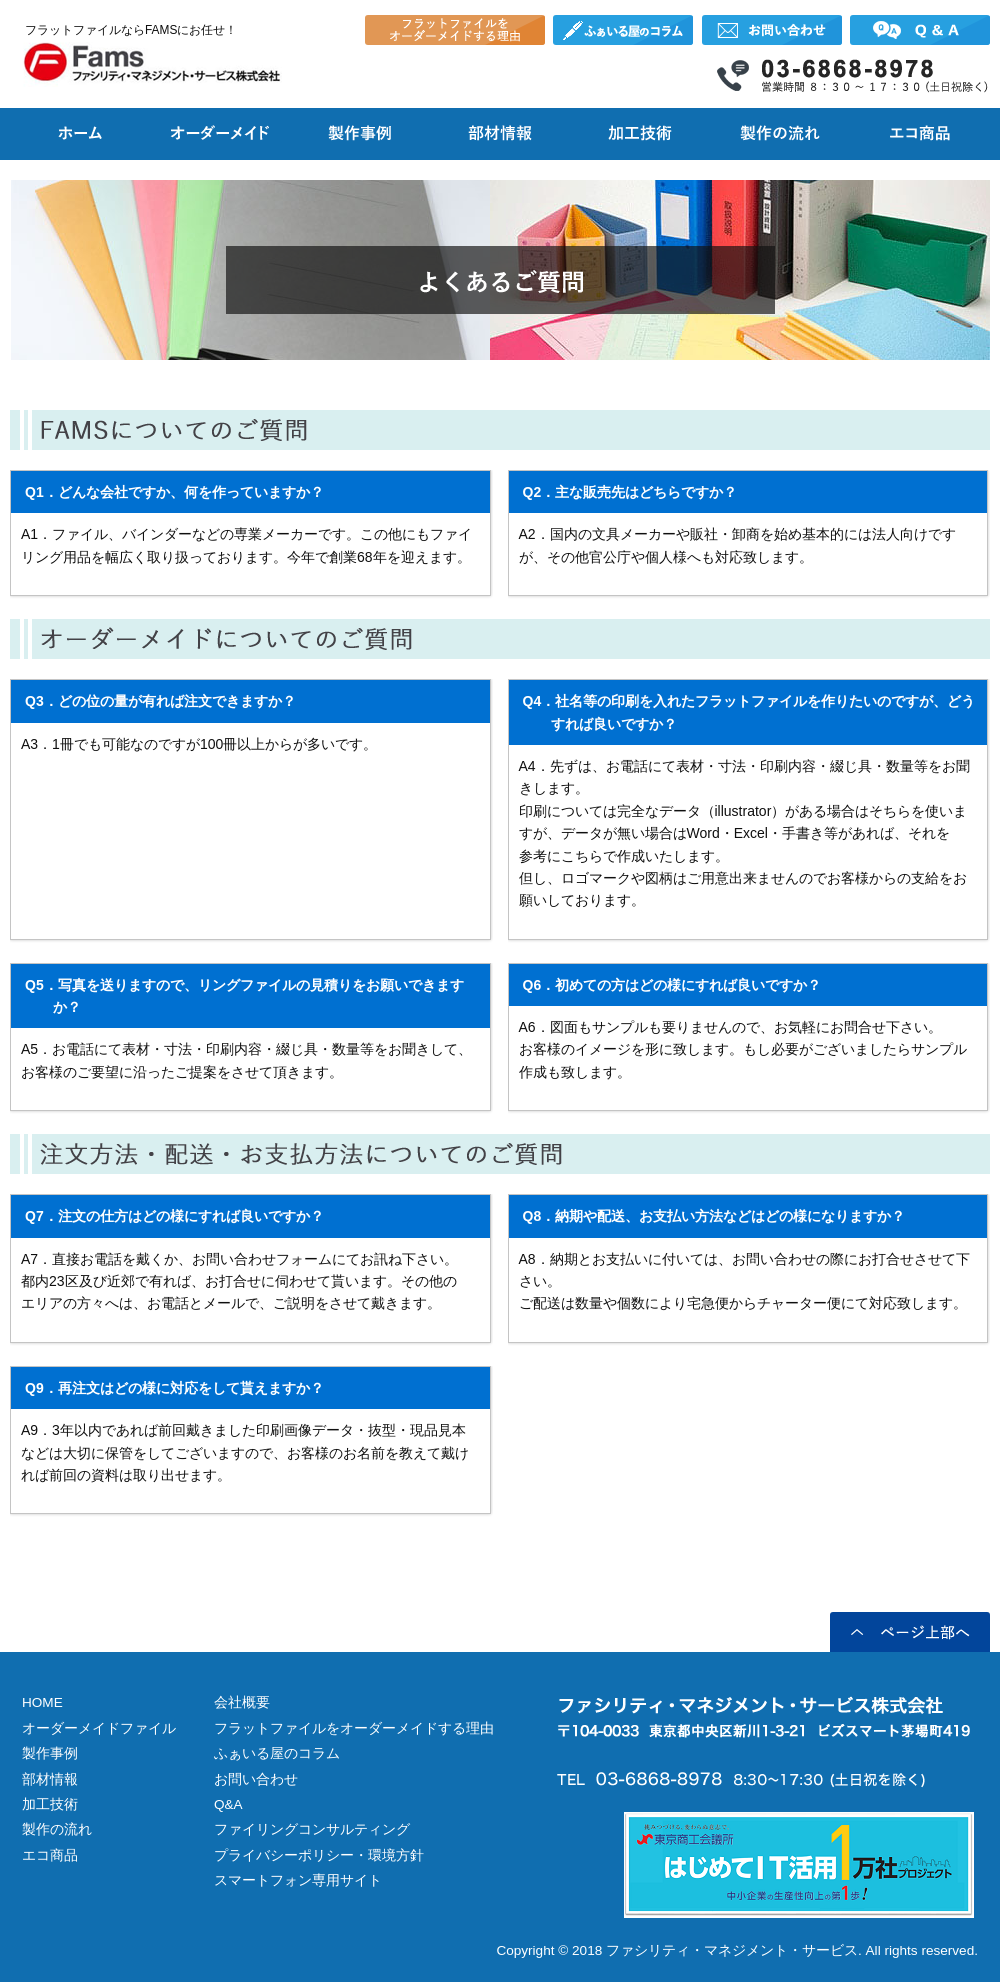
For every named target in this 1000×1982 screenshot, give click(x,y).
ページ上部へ (910, 1632)
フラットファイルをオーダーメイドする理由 (455, 30)
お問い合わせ (256, 1779)
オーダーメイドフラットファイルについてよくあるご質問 (920, 30)
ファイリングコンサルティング (312, 1829)
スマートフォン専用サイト (298, 1880)
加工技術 (50, 1804)
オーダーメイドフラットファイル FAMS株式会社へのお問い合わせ (772, 30)
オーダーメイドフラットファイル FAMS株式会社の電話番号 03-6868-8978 (852, 75)
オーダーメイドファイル (99, 1728)
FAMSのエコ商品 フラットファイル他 (920, 129)
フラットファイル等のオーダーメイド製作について (220, 129)
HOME (42, 1702)
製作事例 (50, 1753)
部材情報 (50, 1779)
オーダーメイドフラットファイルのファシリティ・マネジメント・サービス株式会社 (152, 62)
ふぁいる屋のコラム (277, 1753)
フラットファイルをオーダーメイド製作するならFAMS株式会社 (80, 129)
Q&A (228, 1804)
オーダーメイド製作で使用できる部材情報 (500, 129)
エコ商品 (50, 1855)
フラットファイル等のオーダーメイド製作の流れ (780, 129)
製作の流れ (57, 1829)
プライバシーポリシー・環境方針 (319, 1855)
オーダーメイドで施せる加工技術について (640, 129)
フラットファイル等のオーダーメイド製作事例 (360, 129)
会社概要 (242, 1702)
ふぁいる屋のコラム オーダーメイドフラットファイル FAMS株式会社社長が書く (623, 30)
